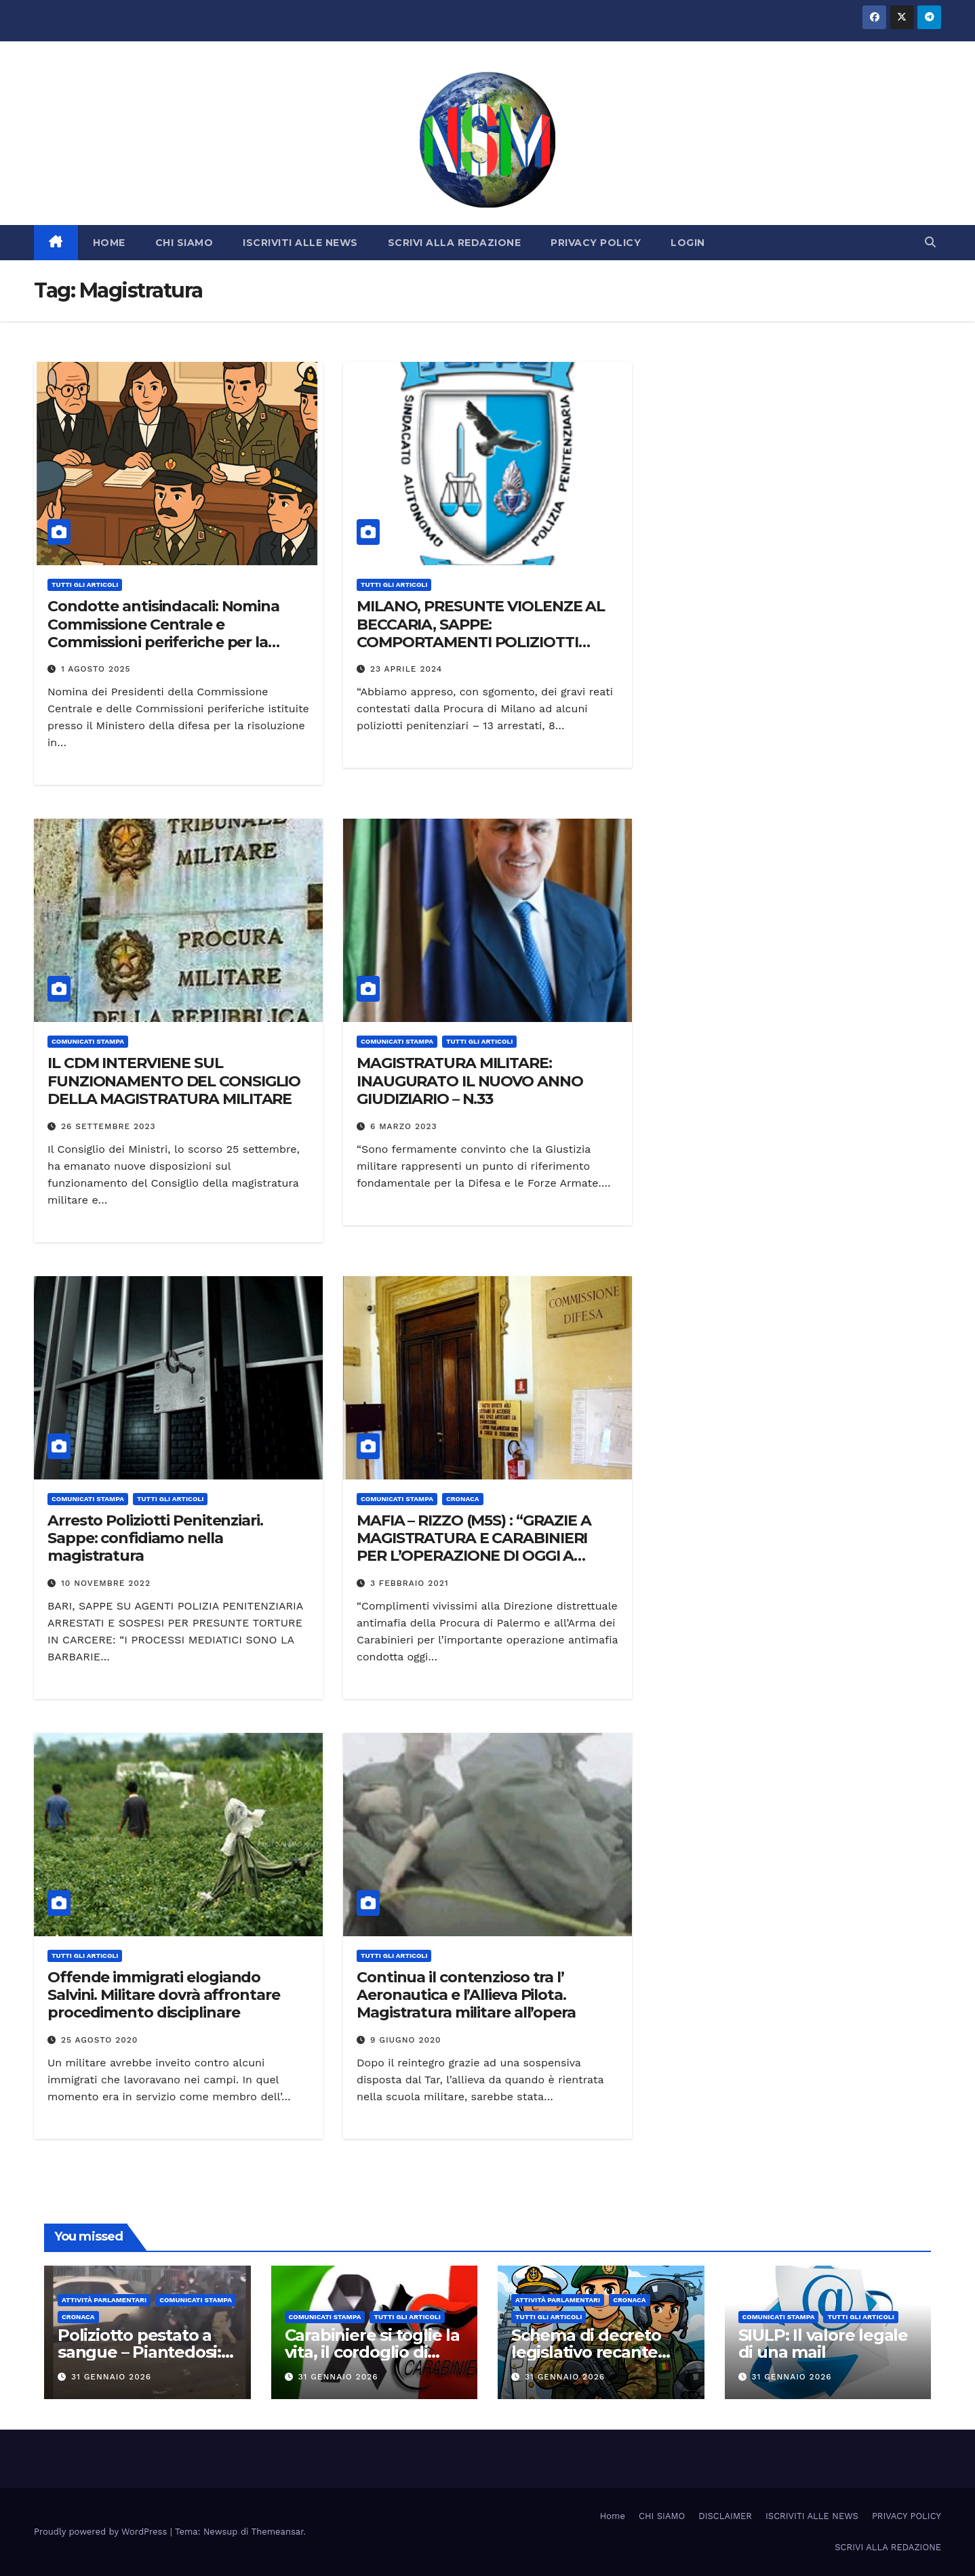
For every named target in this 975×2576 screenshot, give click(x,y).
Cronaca (462, 1498)
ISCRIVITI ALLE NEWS (300, 243)
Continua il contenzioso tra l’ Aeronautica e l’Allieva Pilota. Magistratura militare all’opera (466, 1995)
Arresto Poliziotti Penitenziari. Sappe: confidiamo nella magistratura (155, 1538)
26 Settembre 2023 (108, 1126)
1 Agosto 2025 (96, 669)
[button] (930, 242)
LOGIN (688, 243)
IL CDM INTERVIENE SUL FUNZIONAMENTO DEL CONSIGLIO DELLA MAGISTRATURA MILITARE (173, 1081)
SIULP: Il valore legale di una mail (823, 2343)
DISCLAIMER (725, 2516)
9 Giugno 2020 (405, 2040)
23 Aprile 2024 (406, 669)
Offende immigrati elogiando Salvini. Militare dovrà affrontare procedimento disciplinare (163, 1995)
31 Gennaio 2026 (111, 2376)
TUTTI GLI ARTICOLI (85, 584)
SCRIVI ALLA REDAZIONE (454, 243)
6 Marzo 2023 (403, 1126)
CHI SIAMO (184, 243)
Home (612, 2516)
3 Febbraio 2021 (409, 1583)
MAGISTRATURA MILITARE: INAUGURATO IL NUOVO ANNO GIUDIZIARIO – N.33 (470, 1081)
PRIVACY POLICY (596, 243)
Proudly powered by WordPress (102, 2532)
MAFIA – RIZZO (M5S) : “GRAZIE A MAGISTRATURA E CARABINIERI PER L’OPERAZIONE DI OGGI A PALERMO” (474, 1547)
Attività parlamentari (104, 2300)
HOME (109, 243)
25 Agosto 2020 (99, 2040)
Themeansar (278, 2532)
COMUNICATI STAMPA (88, 1041)
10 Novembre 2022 (106, 1583)
